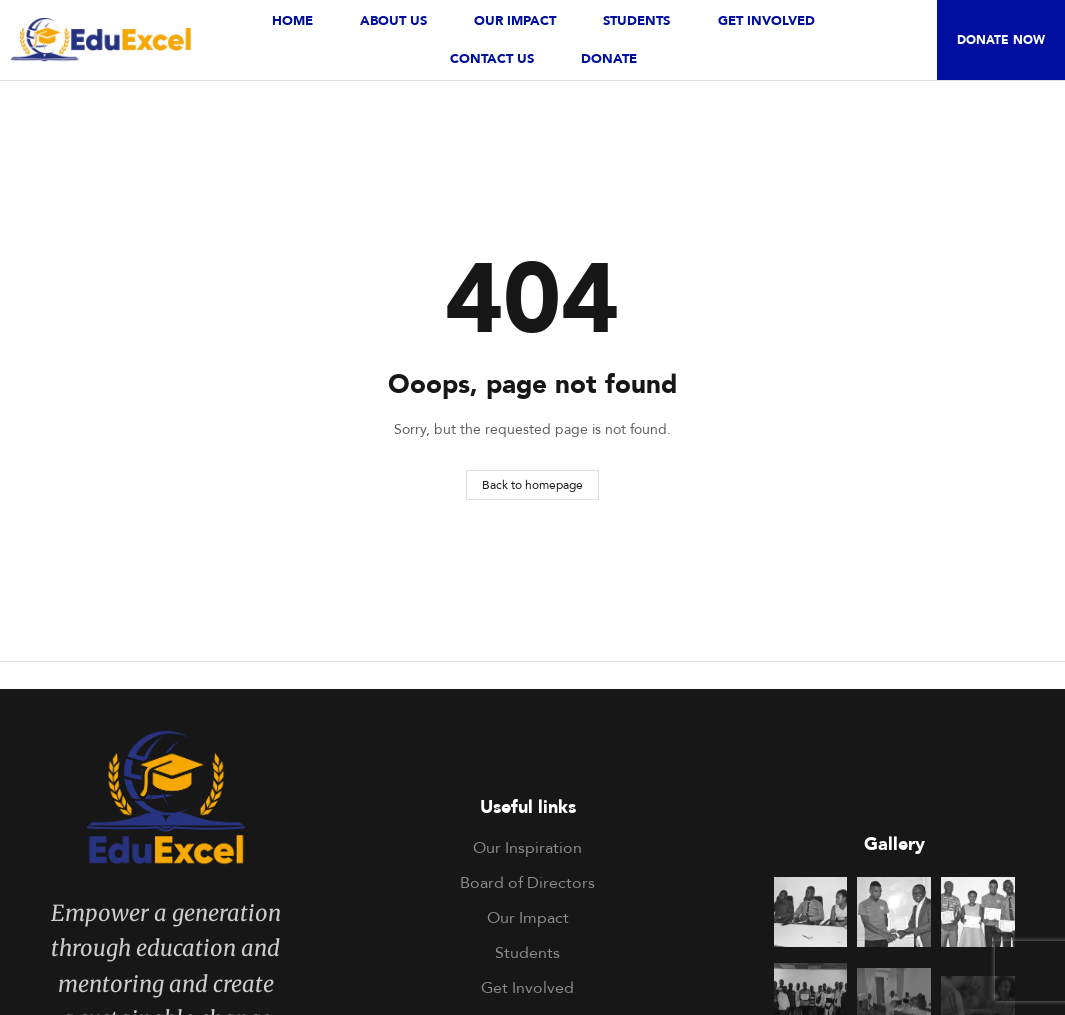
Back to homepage (532, 484)
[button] (1001, 40)
